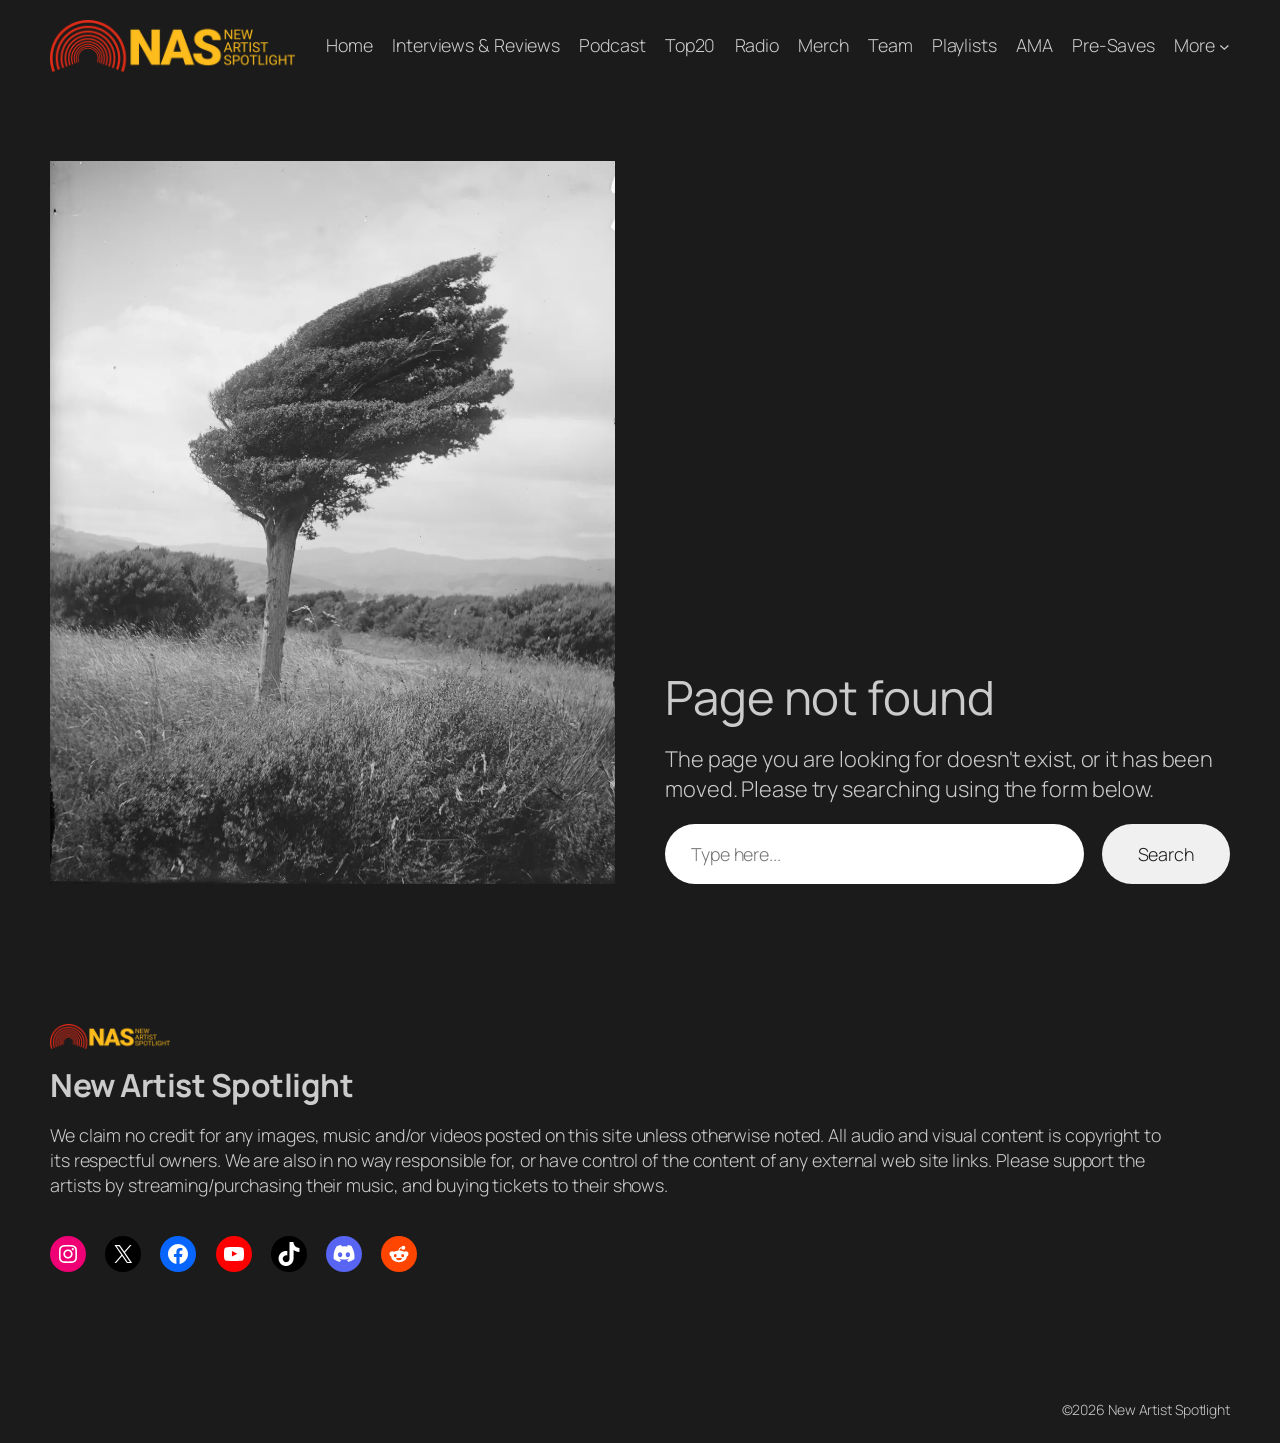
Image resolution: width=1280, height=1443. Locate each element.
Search (1166, 854)
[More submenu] (1224, 45)
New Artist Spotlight (201, 1085)
